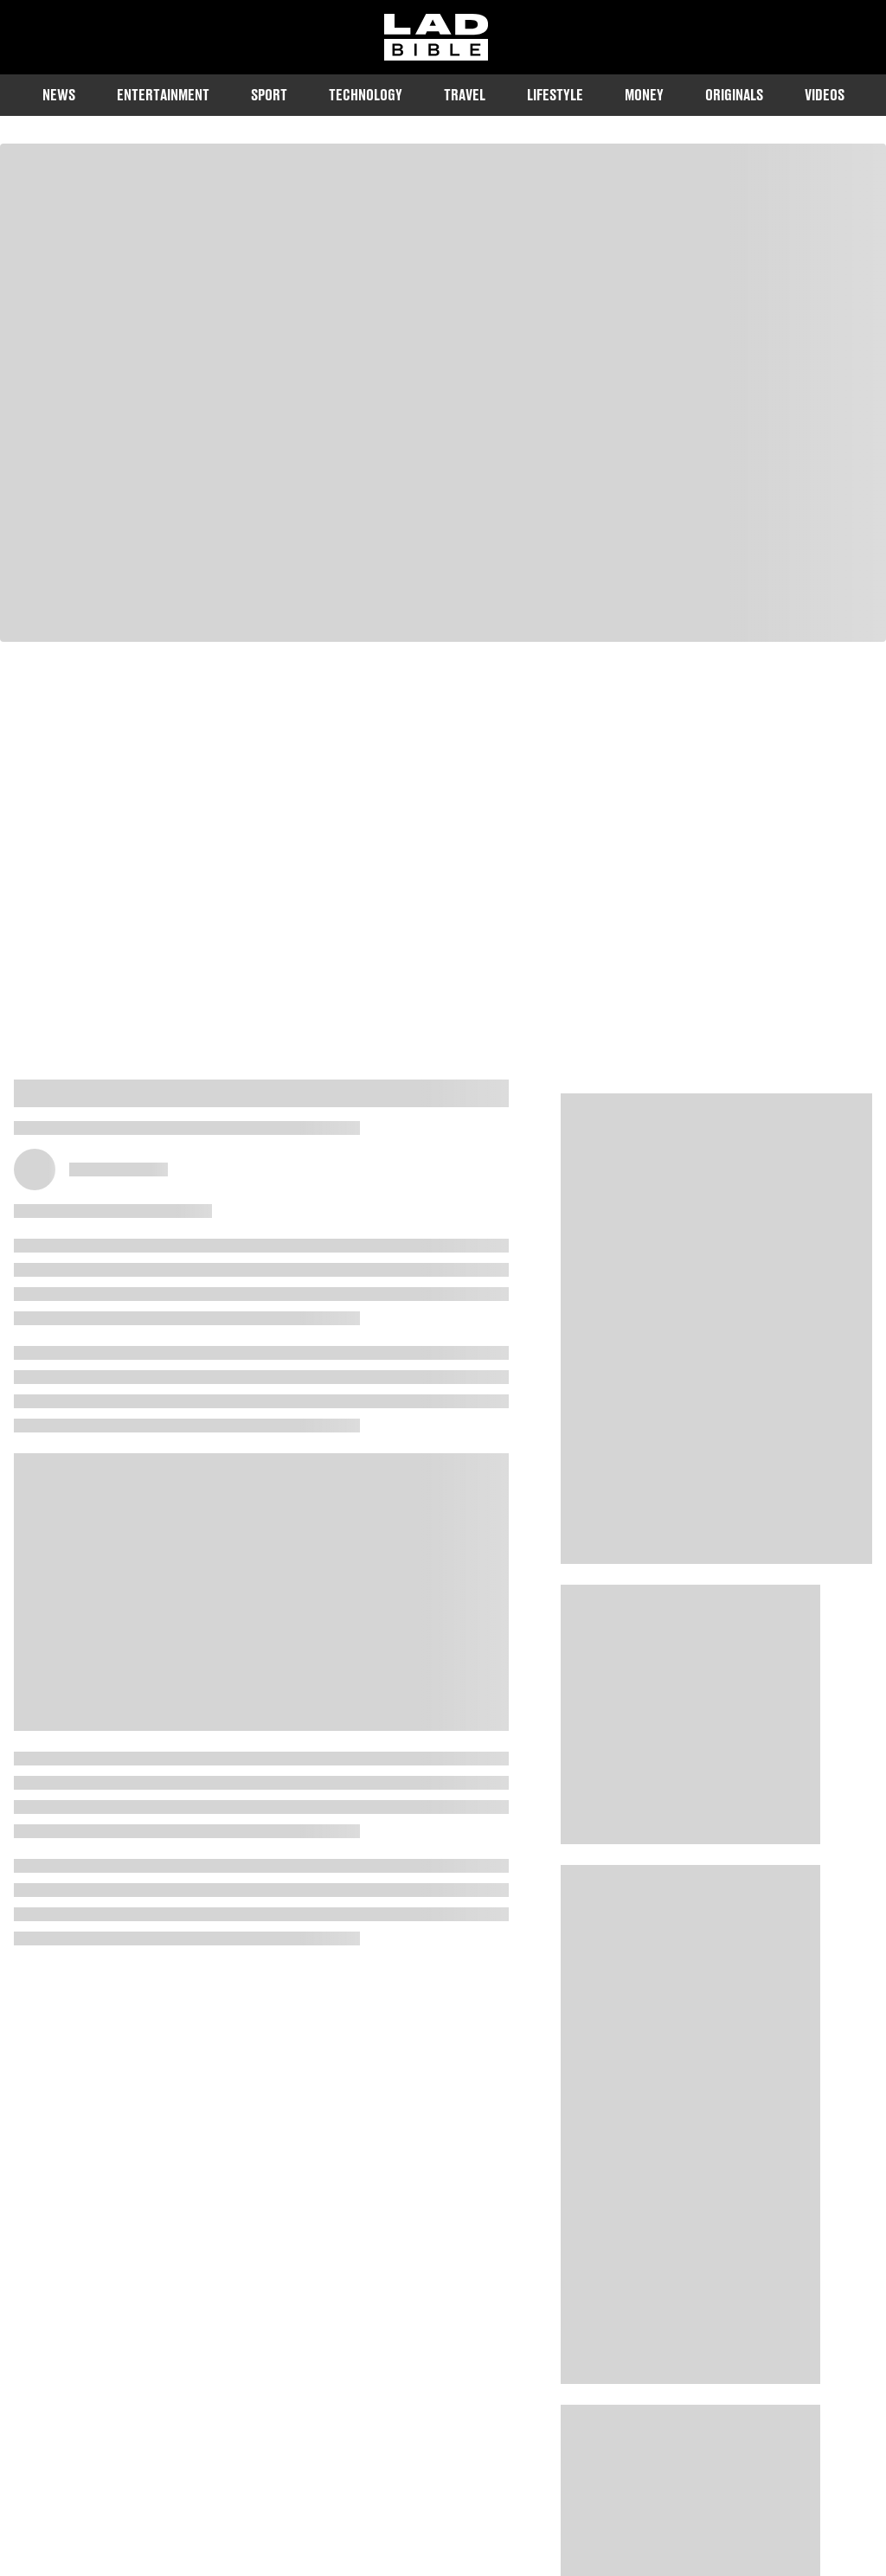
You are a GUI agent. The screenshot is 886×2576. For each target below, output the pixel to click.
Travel (464, 95)
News (58, 95)
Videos (824, 95)
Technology (365, 95)
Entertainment (163, 95)
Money (644, 95)
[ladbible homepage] (436, 37)
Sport (269, 95)
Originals (734, 95)
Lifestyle (555, 95)
